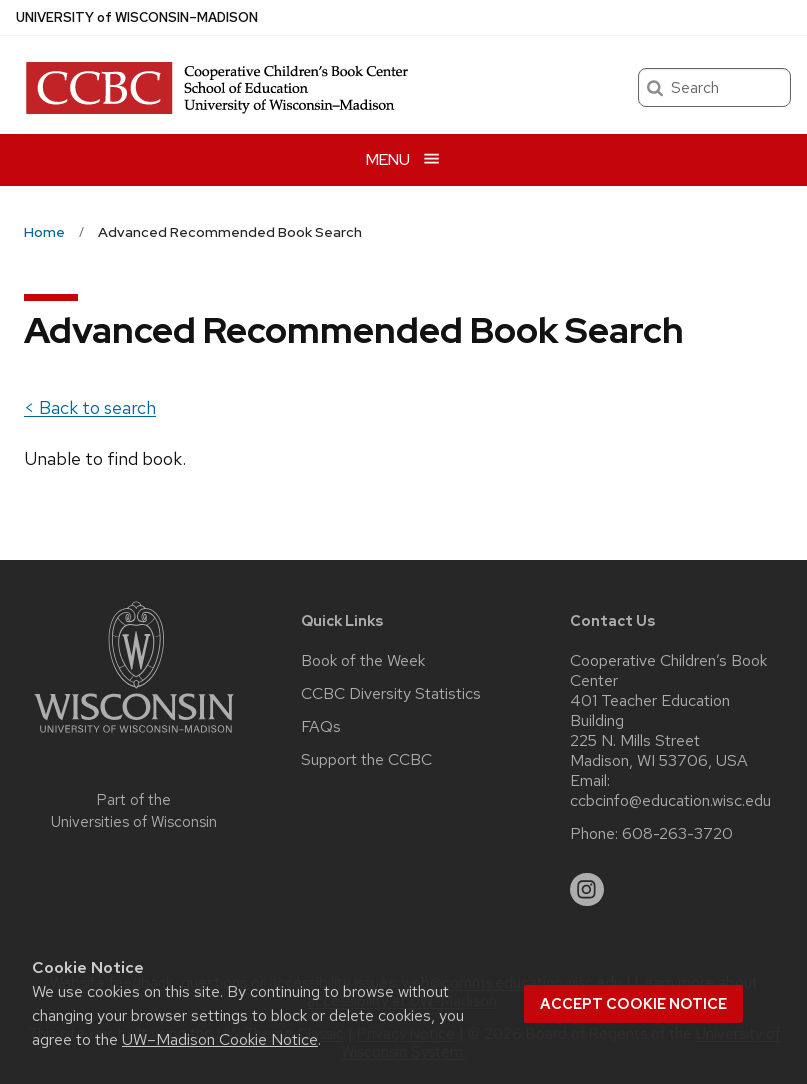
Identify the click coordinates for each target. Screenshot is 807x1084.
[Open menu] (403, 159)
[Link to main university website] (134, 736)
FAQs (321, 727)
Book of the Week (363, 661)
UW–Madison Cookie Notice (220, 1039)
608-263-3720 (677, 834)
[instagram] (587, 890)
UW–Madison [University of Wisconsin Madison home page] (137, 17)
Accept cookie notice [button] (633, 1004)
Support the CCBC (366, 760)
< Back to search (90, 407)
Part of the (134, 811)
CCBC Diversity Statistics (391, 694)
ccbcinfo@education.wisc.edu (670, 801)
